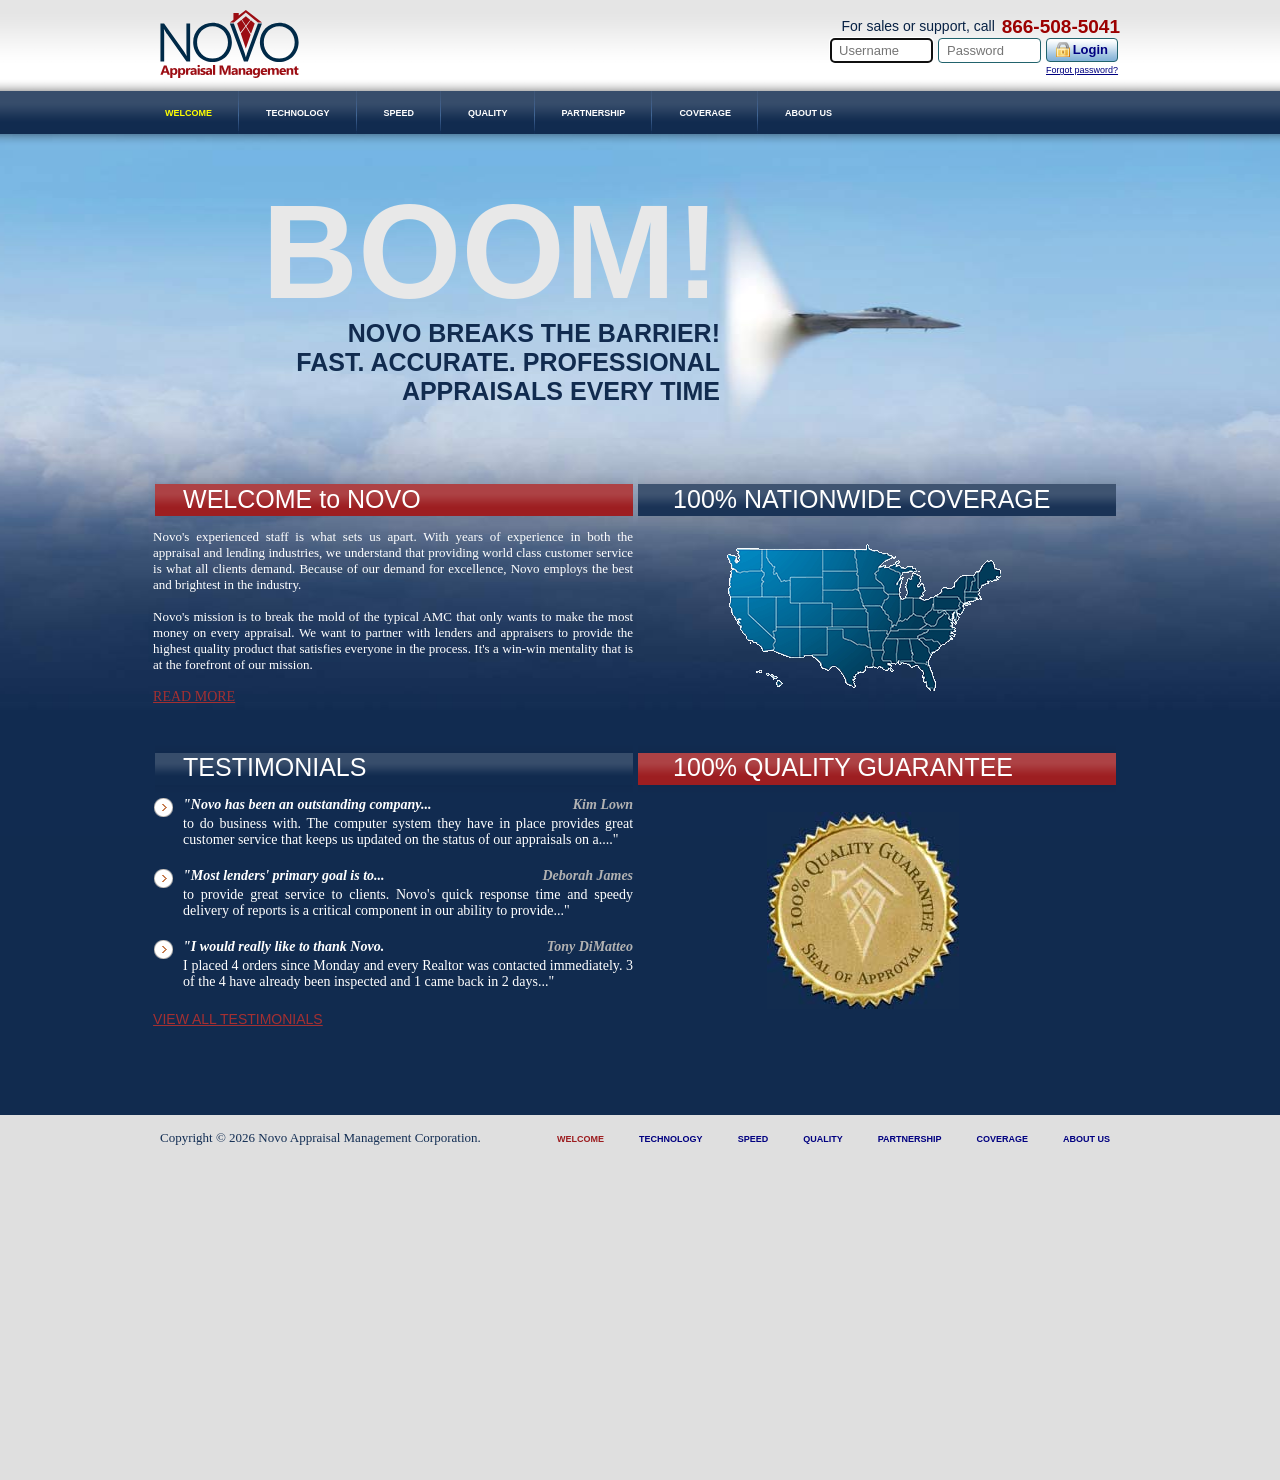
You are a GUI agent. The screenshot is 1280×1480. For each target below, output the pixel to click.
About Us (808, 113)
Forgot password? (1082, 70)
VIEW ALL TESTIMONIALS (238, 1019)
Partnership (594, 113)
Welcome (188, 113)
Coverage (705, 113)
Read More (194, 696)
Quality (488, 113)
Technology (298, 113)
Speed (399, 113)
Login (1090, 49)
